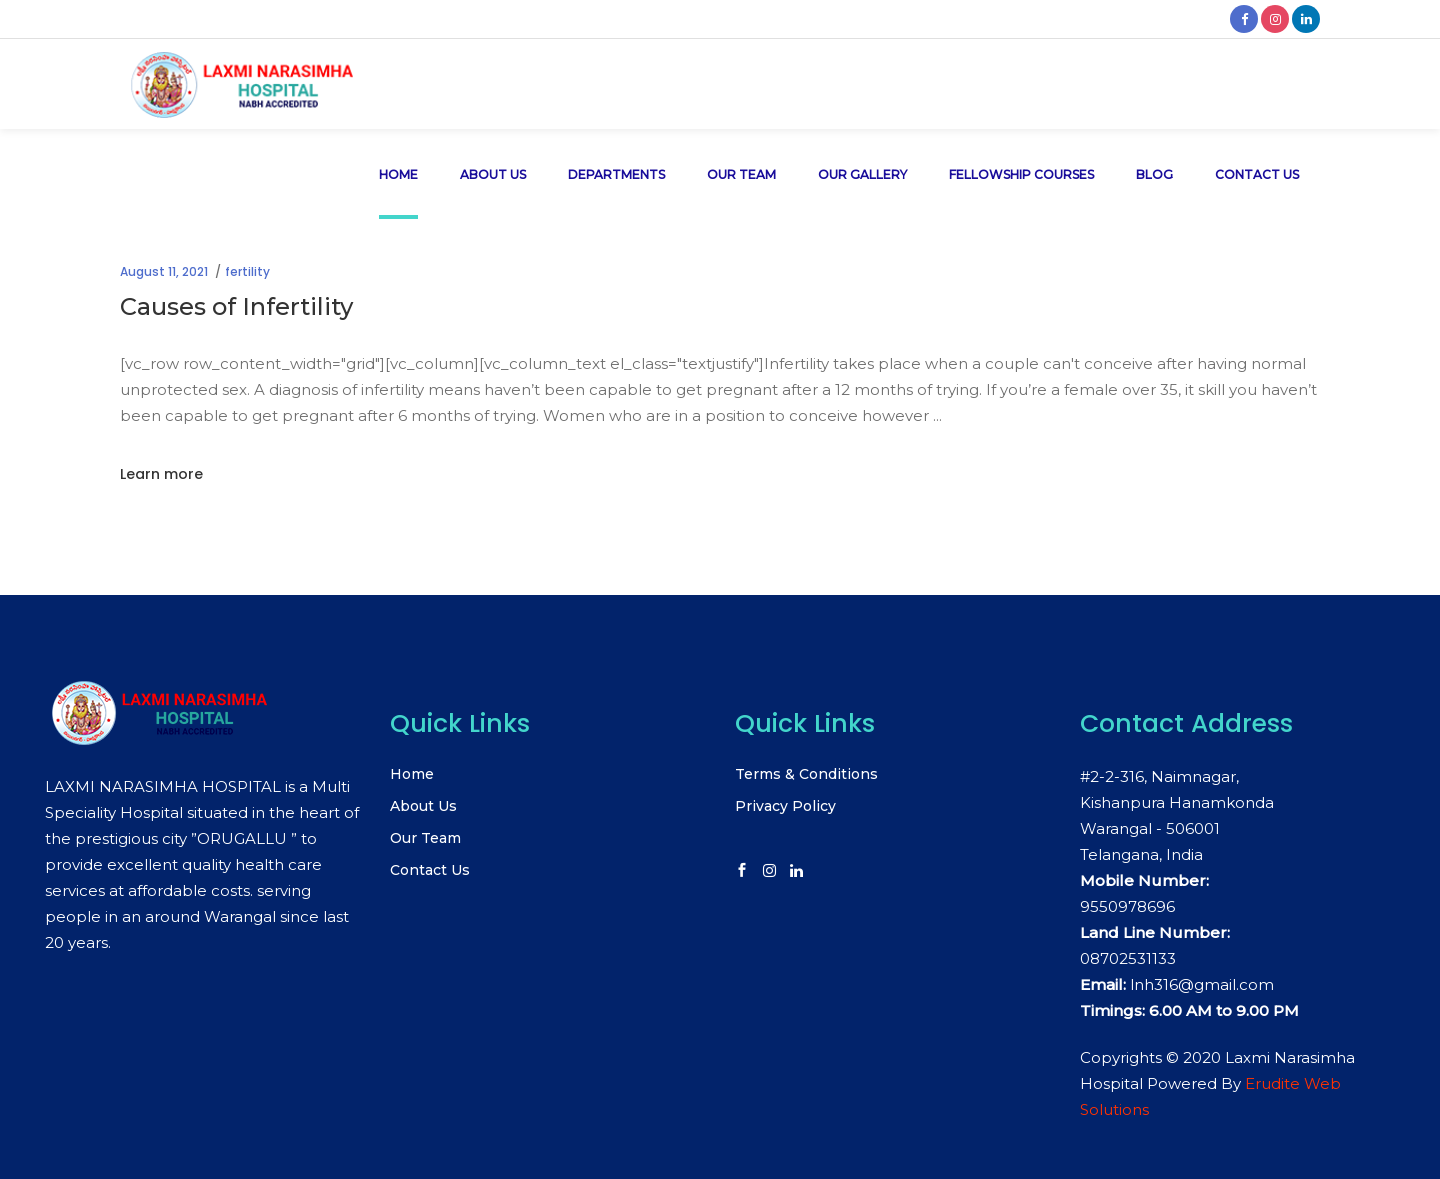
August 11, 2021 (164, 271)
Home (412, 774)
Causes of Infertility (236, 306)
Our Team (425, 838)
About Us (423, 806)
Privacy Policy (785, 806)
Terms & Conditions (806, 774)
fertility (247, 271)
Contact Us (430, 870)
